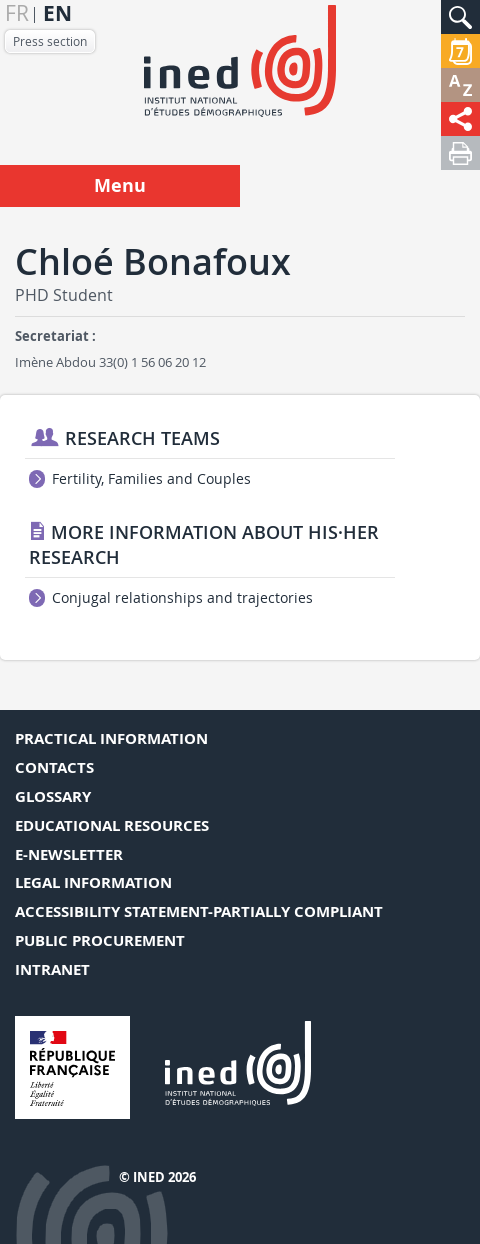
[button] (460, 17)
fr (17, 13)
